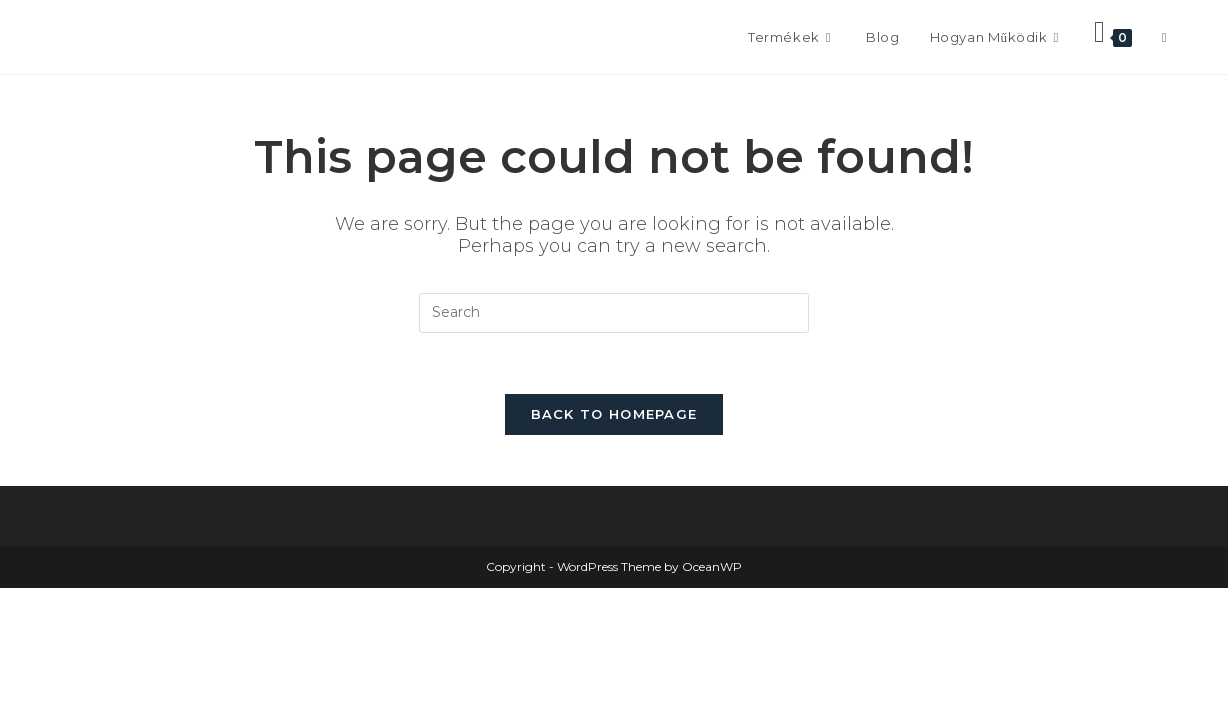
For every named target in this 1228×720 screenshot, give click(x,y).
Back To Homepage (614, 414)
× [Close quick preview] (4, 596)
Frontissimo (132, 36)
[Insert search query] (614, 313)
